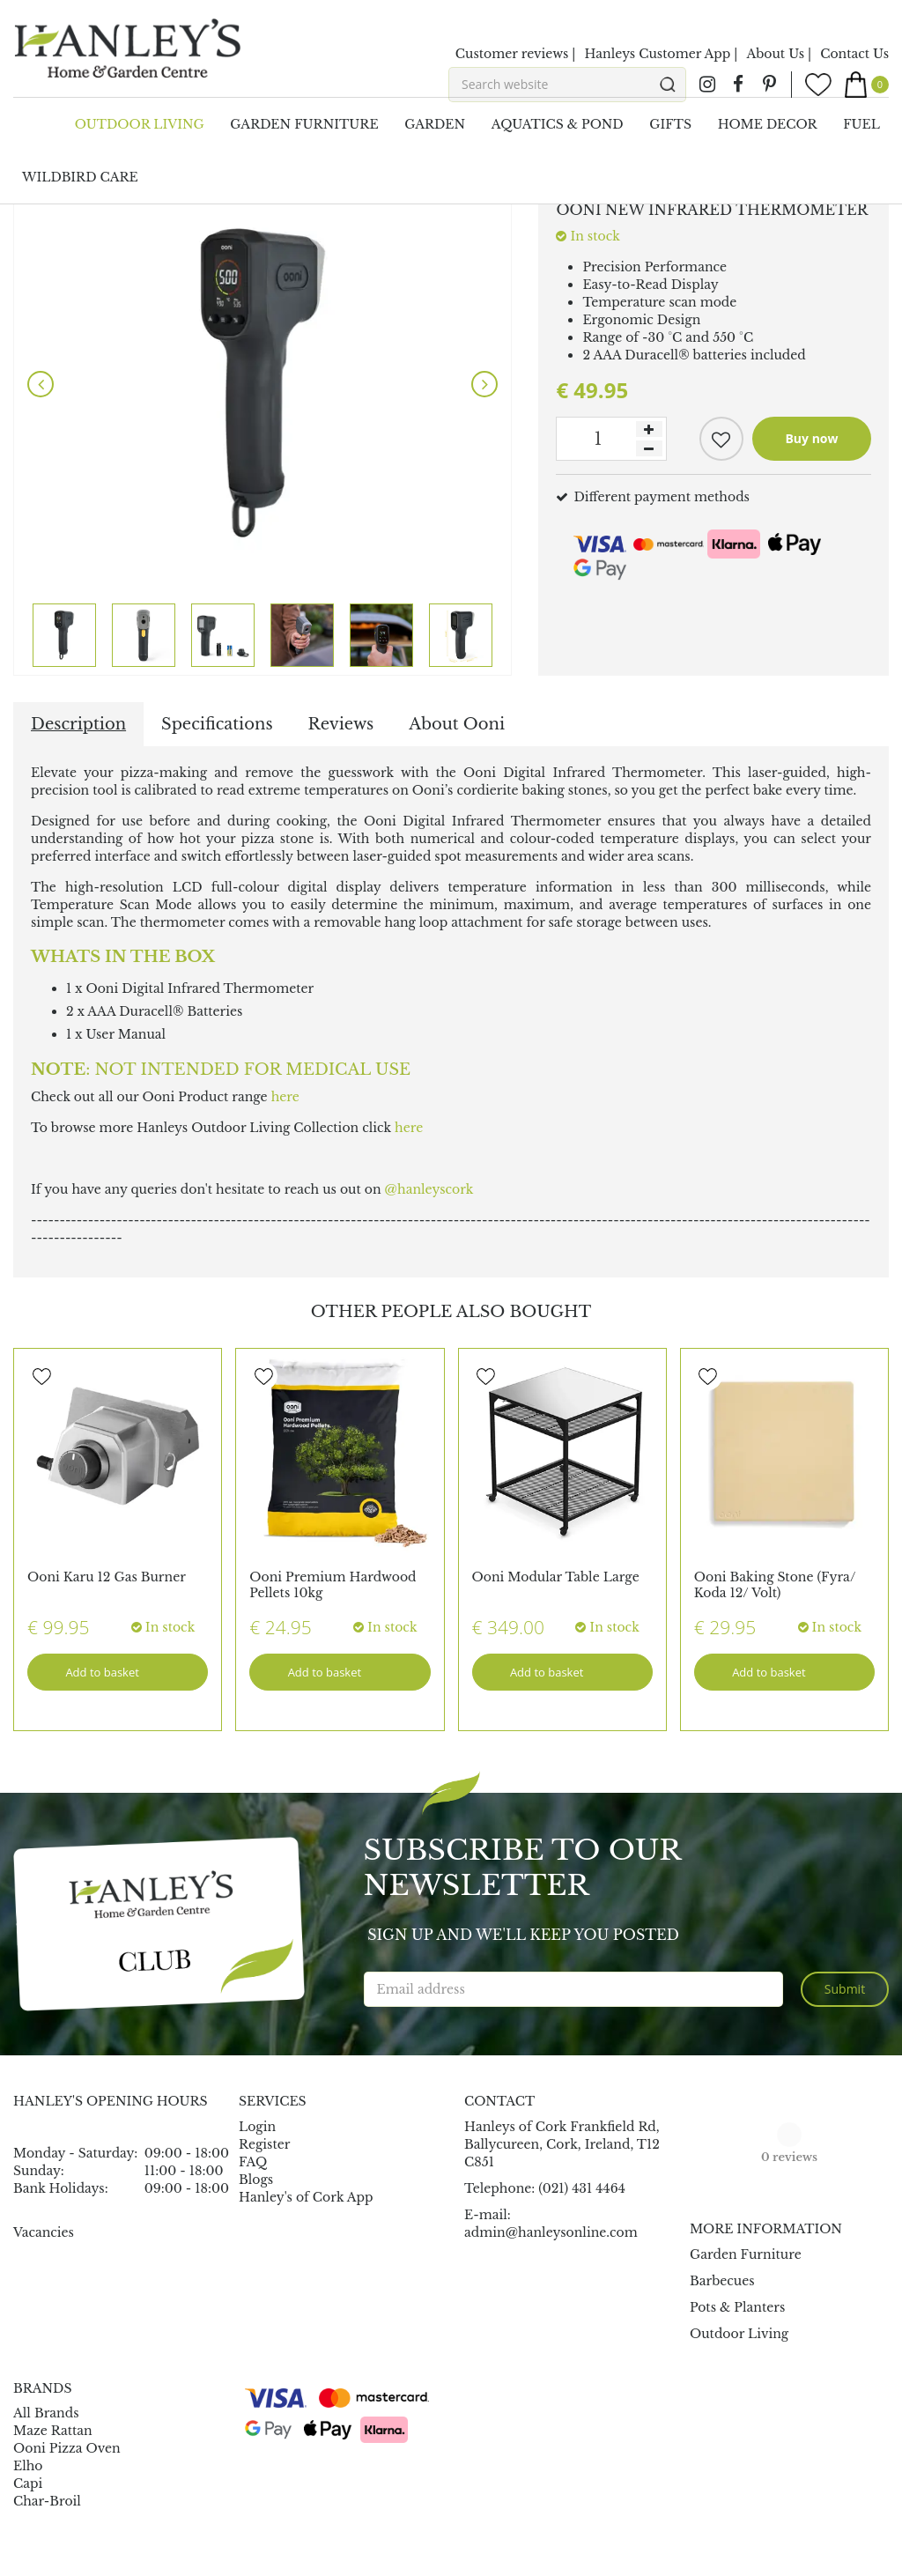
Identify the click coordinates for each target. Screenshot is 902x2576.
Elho (28, 2466)
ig (707, 84)
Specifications (216, 724)
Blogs (256, 2179)
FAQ (253, 2162)
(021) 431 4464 (581, 2188)
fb (738, 84)
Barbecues (722, 2281)
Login (257, 2127)
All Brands (46, 2413)
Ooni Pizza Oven (67, 2448)
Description (78, 724)
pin (769, 84)
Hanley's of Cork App (306, 2197)
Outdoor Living (739, 2334)
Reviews (341, 724)
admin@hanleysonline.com (551, 2232)
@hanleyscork (429, 1189)
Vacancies (43, 2232)
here (285, 1097)
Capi (27, 2483)
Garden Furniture (746, 2254)
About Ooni (457, 724)
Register (264, 2144)
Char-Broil (47, 2501)
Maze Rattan (52, 2431)
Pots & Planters (737, 2307)
